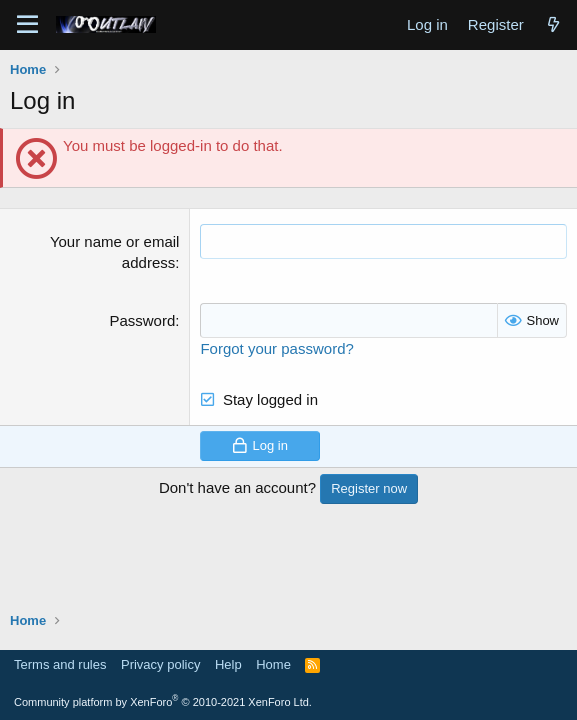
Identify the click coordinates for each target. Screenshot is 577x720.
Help (228, 664)
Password (142, 320)
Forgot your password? (276, 348)
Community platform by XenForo (163, 702)
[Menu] (27, 25)
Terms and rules (60, 664)
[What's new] (553, 24)
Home (273, 664)
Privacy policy (160, 664)
